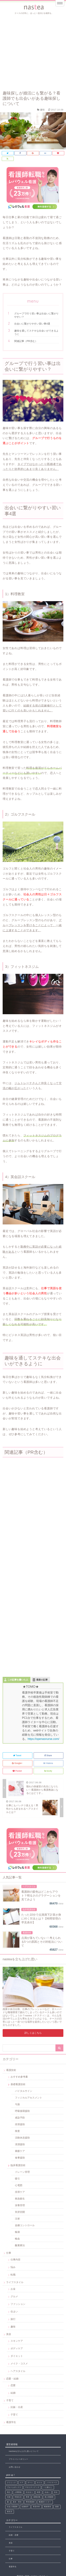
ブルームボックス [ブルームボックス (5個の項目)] (14, 2487)
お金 (13, 2288)
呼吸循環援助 (22, 2111)
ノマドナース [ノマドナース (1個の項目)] (51, 2482)
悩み (13, 2267)
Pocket (17, 1771)
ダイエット (17, 2356)
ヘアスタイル (18, 2371)
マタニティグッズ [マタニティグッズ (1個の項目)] (32, 2487)
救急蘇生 (20, 2198)
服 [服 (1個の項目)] (8, 2502)
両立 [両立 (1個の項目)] (9, 2492)
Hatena (48, 1763)
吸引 (17, 2178)
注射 (17, 2218)
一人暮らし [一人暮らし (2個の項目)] (47, 2487)
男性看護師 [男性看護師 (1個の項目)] (30, 2502)
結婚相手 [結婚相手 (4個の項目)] (25, 2507)
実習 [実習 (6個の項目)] (27, 2497)
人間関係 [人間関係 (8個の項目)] (18, 2492)
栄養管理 (20, 2205)
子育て (10, 2400)
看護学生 (11, 2422)
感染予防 (20, 2117)
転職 (13, 2274)
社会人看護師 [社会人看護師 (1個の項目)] (12, 2507)
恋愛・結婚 (12, 2378)
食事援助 (20, 2157)
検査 (17, 2131)
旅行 (13, 2319)
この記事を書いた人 (18, 1679)
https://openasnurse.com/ (43, 1738)
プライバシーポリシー (18, 2459)
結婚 (13, 2392)
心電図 (18, 2185)
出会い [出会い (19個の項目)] (47, 2492)
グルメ (14, 2296)
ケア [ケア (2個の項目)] (21, 2482)
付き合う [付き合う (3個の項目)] (29, 2492)
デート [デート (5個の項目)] (30, 2482)
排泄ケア (20, 2192)
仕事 (8, 2252)
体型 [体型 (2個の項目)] (38, 2492)
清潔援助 (20, 2144)
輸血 (17, 2238)
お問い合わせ (14, 2467)
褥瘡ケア (20, 2151)
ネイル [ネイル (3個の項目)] (39, 2482)
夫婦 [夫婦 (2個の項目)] (9, 2497)
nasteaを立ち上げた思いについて (24, 2451)
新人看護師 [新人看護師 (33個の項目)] (49, 2497)
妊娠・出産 (17, 2407)
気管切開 (20, 2212)
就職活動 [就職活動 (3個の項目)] (36, 2497)
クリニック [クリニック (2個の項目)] (11, 2482)
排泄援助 (20, 2124)
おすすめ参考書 (19, 2076)
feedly (48, 1771)
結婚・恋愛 (13, 2535)
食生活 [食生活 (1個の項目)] (9, 2511)
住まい (14, 2311)
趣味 (13, 2326)
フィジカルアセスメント (28, 2097)
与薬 (17, 2104)
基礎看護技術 (18, 2084)
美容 (8, 2334)
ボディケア (17, 2348)
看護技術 (11, 2070)
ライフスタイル (14, 2282)
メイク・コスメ (19, 2363)
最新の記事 (42, 1679)
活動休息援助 (22, 2137)
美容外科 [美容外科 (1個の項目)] (36, 2507)
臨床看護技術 (18, 2165)
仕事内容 (15, 2259)
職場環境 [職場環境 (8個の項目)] (47, 2507)
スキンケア (17, 2340)
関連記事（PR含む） (25, 341)
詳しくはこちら (33, 2033)
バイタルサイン (23, 2091)
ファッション (18, 2304)
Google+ (17, 1763)
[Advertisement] (33, 49)
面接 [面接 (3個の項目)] (57, 2507)
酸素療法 (20, 2245)
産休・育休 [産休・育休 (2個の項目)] (17, 2502)
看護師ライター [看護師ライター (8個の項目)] (45, 2502)
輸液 (17, 2232)
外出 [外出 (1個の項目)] (56, 2492)
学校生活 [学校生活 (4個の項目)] (18, 2497)
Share (49, 1755)
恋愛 (13, 2385)
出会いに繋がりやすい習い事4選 (32, 323)
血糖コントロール (25, 2225)
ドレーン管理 (22, 2171)
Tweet (17, 1755)
